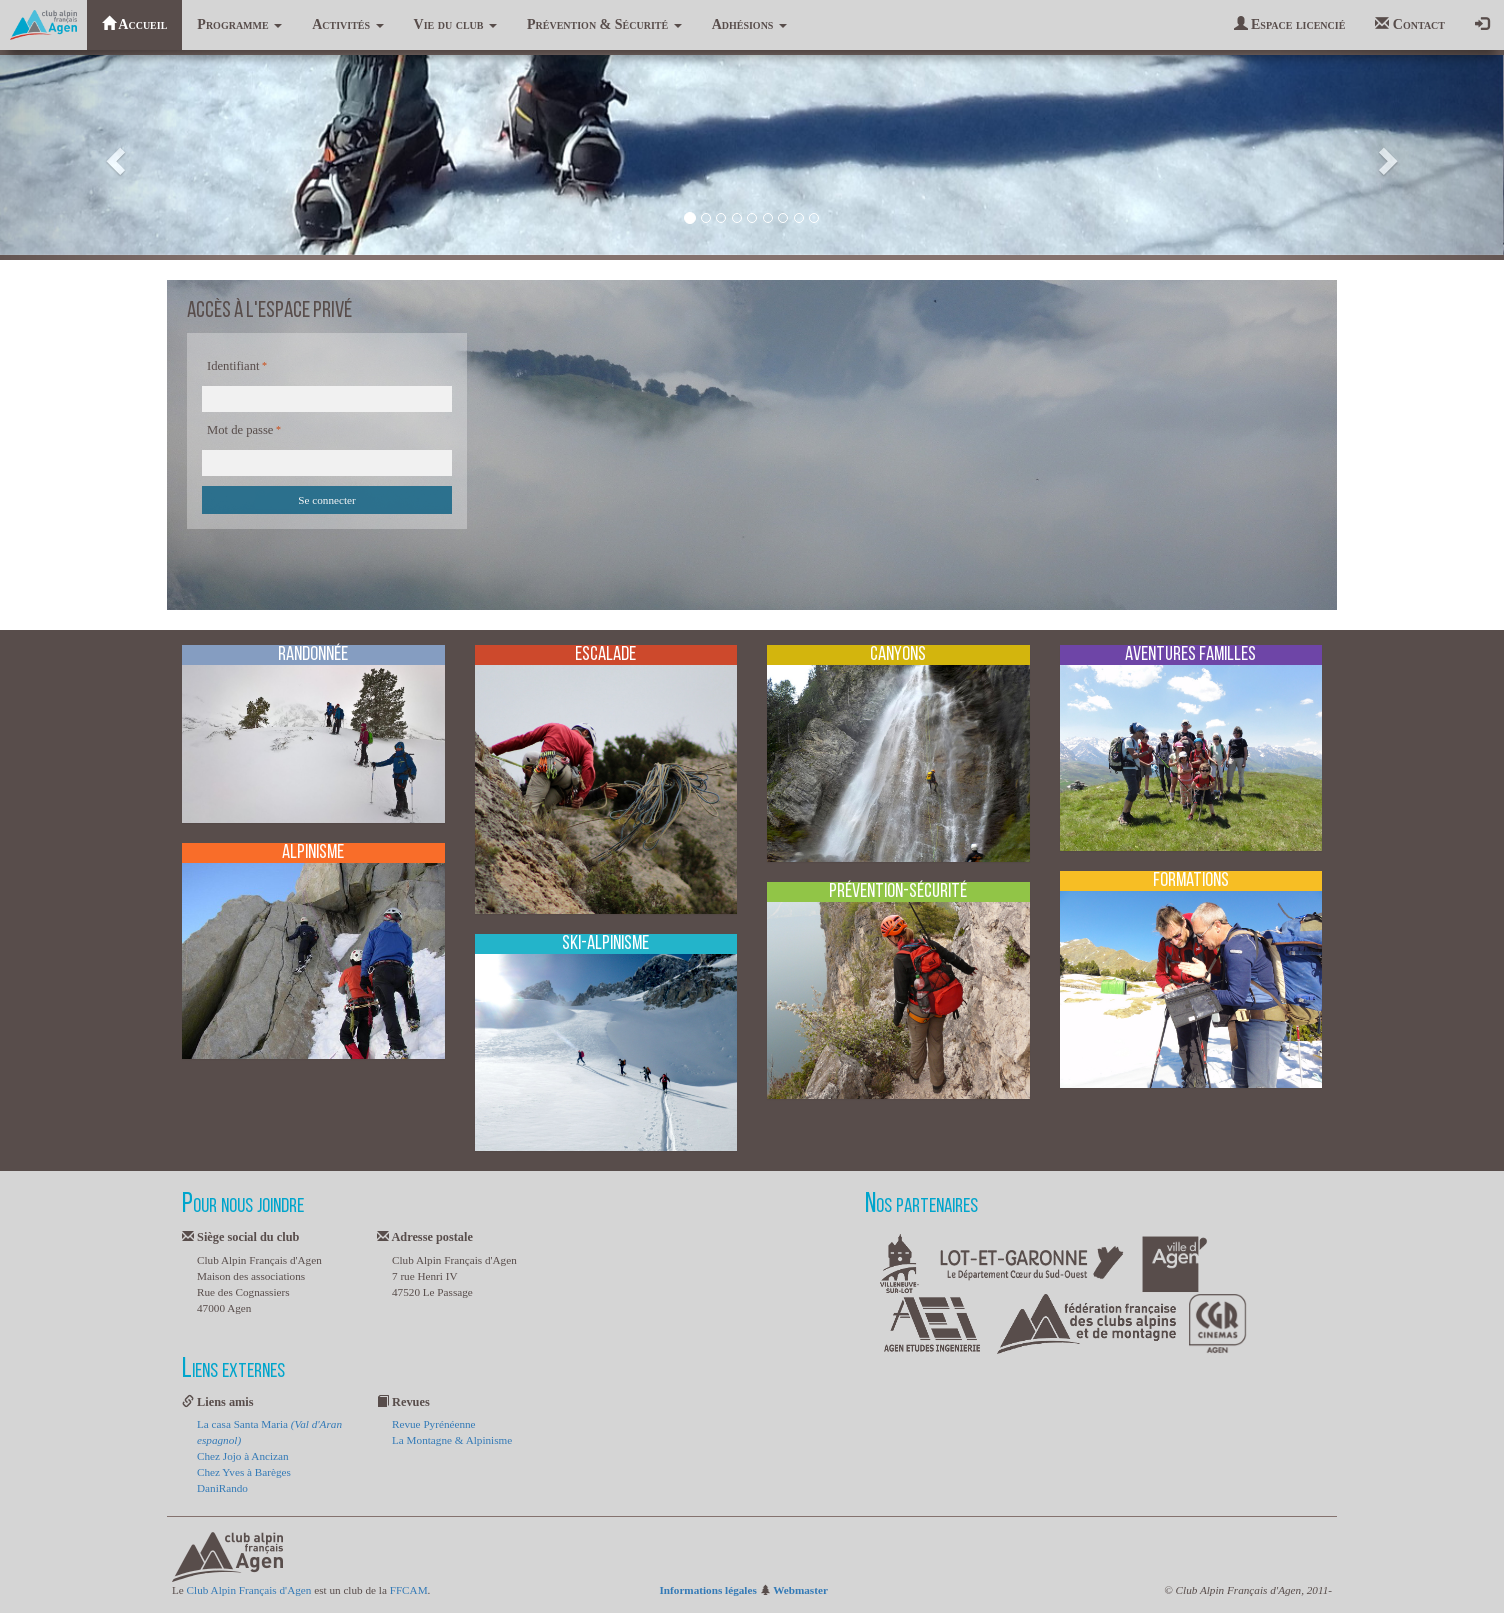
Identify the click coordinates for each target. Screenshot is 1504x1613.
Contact (1410, 24)
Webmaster (800, 1590)
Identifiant (233, 366)
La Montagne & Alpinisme (452, 1440)
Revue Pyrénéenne (434, 1424)
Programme (239, 24)
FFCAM (409, 1590)
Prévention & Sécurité (604, 24)
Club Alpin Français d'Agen (249, 1590)
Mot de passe (240, 430)
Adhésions (749, 24)
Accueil (135, 24)
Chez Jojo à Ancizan (243, 1456)
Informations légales (708, 1590)
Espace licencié (1290, 24)
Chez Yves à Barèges (244, 1472)
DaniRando (222, 1488)
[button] (113, 155)
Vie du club (455, 24)
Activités (347, 24)
